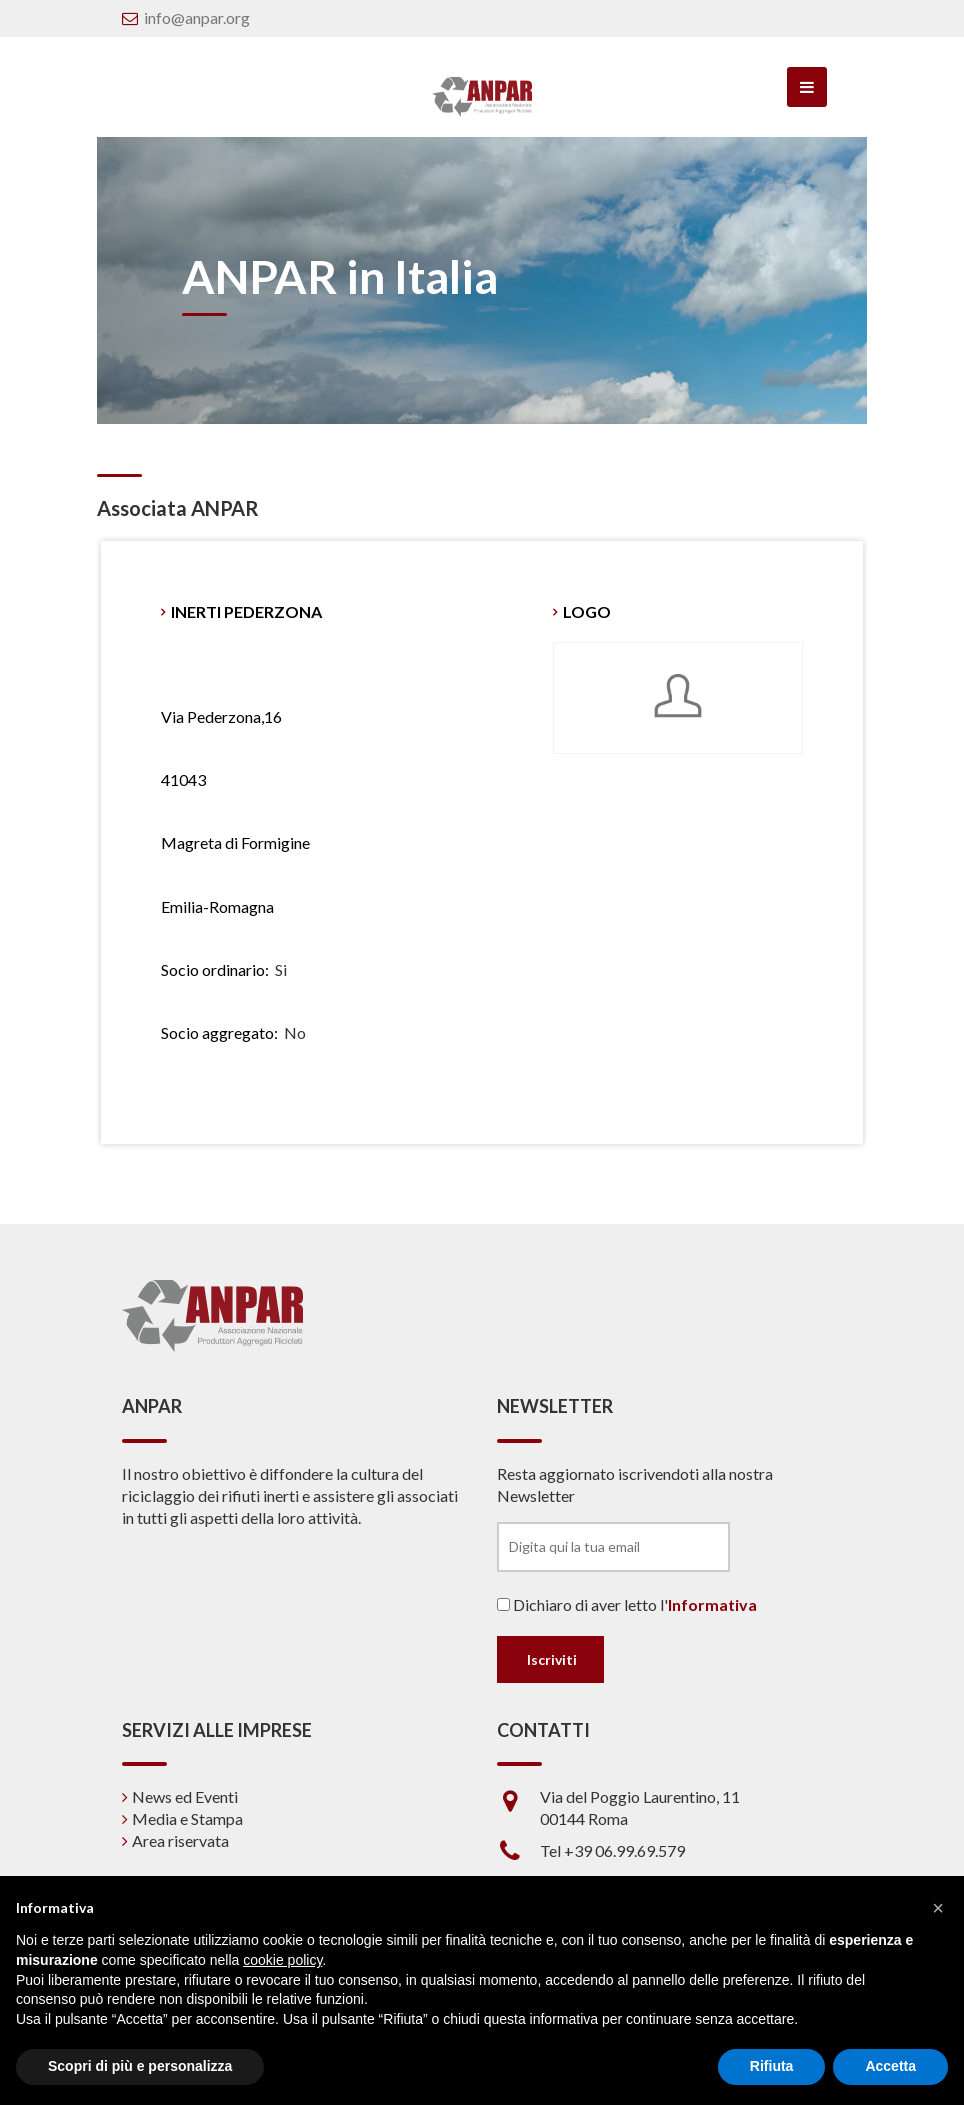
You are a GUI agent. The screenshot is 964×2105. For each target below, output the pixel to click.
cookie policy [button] (282, 1960)
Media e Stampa (187, 1818)
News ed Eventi (185, 1796)
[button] (938, 1908)
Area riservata (180, 1840)
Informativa (712, 1604)
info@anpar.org (197, 17)
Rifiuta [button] (772, 2066)
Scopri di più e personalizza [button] (140, 2066)
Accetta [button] (890, 2066)
